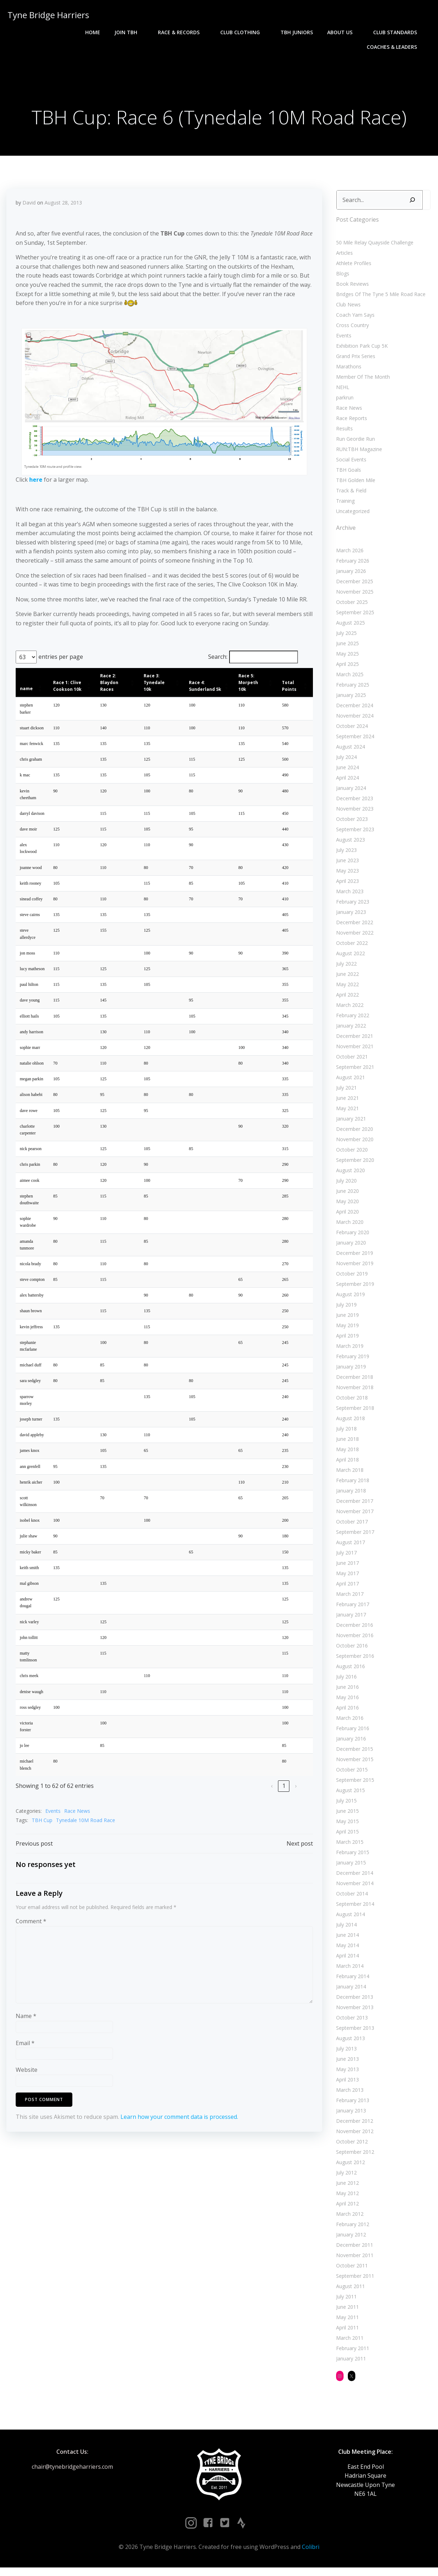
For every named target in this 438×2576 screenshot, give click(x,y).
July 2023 (344, 854)
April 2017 (345, 1587)
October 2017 (350, 1525)
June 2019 (345, 1319)
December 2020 (352, 1133)
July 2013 (344, 2052)
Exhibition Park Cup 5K (360, 350)
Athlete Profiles (351, 267)
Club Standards (328, 32)
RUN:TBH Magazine (357, 453)
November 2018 (352, 1391)
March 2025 (347, 678)
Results (342, 432)
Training (343, 505)
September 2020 (353, 1164)
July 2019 (344, 1308)
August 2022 (348, 957)
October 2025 (350, 606)
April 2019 (345, 1339)
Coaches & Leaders (395, 32)
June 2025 (345, 647)
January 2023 (349, 916)
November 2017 (352, 1515)
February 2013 (350, 2104)
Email (25, 2064)
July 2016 (344, 1680)
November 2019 (352, 1267)
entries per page (61, 663)
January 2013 (349, 2114)
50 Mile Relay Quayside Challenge (372, 246)
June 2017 (345, 1567)
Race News (78, 1829)
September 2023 (353, 833)
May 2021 (345, 1112)
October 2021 (350, 1060)
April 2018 (345, 1463)
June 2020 (345, 1195)
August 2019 (348, 1298)
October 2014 (350, 1897)
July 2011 (344, 2300)
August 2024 (348, 751)
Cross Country (350, 329)
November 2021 (352, 1050)
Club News (346, 308)
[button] (40, 694)
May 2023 (345, 874)
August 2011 (348, 2290)
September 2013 (353, 2032)
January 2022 (349, 1029)
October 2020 (350, 1153)
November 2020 (352, 1143)
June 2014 (345, 1939)
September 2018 (353, 1412)
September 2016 (353, 1660)
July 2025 (344, 637)
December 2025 (352, 585)
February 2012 (350, 2228)
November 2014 (352, 1887)
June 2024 (345, 771)
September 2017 (353, 1536)
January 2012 (349, 2238)
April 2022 (345, 998)
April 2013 (345, 2083)
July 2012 (344, 2176)
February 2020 (350, 1236)
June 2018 (345, 1443)
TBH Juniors (226, 32)
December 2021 (352, 1040)
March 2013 (347, 2094)
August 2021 (348, 1081)
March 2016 (347, 1722)
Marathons (346, 370)
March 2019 (347, 1350)
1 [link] (283, 1804)
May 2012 (345, 2197)
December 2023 (352, 802)
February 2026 (350, 565)
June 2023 (345, 864)
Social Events (349, 463)
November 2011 (352, 2259)
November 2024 (352, 720)
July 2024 (344, 761)
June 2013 (345, 2063)
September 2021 (353, 1071)
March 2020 (347, 1226)
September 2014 (353, 1908)
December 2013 (352, 2001)
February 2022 (350, 1019)
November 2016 (352, 1639)
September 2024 (353, 740)
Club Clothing (173, 32)
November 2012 (352, 2135)
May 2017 (345, 1577)
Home (22, 32)
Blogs (340, 277)
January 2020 (349, 1246)
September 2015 (353, 1784)
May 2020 (345, 1205)
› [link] (295, 1804)
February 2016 (350, 1732)
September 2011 (353, 2280)
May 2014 (345, 1949)
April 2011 (345, 2331)
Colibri (310, 2555)
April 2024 (345, 782)
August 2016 (348, 1670)
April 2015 (345, 1835)
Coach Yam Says (353, 319)
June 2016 (345, 1691)
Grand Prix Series (353, 360)
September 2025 (353, 616)
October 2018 (350, 1401)
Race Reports (349, 422)
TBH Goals (346, 474)
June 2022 (345, 978)
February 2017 (350, 1608)
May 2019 (345, 1329)
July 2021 (344, 1091)
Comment (31, 1942)
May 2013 (345, 2073)
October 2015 (350, 1773)
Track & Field (349, 494)
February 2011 (350, 2352)
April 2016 (345, 1711)
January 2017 (349, 1618)
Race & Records (111, 32)
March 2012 (347, 2218)
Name (26, 2037)
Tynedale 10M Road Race (85, 1838)
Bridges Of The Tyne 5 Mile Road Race (378, 298)
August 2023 (348, 843)
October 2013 (350, 2021)
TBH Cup (42, 1838)
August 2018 (348, 1422)
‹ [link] (271, 1804)
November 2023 (352, 812)
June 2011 (345, 2311)
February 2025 (350, 689)
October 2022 (350, 947)
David (29, 209)
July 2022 (344, 967)
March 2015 (347, 1846)
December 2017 (352, 1505)
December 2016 (352, 1629)
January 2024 (349, 792)
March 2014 (347, 1970)
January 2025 (349, 699)
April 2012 (345, 2207)
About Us (272, 32)
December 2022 (352, 926)
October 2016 (350, 1649)
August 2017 (348, 1546)
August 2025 (348, 627)
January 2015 (349, 1866)
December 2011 (352, 2249)
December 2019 (352, 1257)
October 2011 (350, 2269)
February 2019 (350, 1360)
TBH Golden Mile (353, 484)
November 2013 (352, 2011)
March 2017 (347, 1598)
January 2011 (349, 2362)
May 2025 (345, 658)
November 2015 (352, 1763)
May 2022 (345, 988)
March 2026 (347, 554)
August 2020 (348, 1174)
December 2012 (352, 2125)
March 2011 (347, 2342)
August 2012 (348, 2166)
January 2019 (349, 1370)
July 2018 (344, 1432)
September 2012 (353, 2156)
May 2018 (345, 1453)
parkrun (342, 401)
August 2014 (348, 1918)
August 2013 (348, 2042)
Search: (217, 663)
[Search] (410, 204)
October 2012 (350, 2145)
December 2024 (352, 709)
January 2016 (349, 1742)
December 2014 (352, 1877)
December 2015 (352, 1753)
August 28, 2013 (63, 209)
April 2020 (345, 1215)
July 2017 (344, 1556)
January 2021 (349, 1122)
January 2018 (349, 1494)
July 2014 (344, 1928)
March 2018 (347, 1474)
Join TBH (58, 32)
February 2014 (350, 1980)
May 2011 (345, 2321)
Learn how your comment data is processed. (179, 2137)
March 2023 (347, 895)
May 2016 (345, 1701)
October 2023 (350, 823)
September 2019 (353, 1288)
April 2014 (345, 1959)
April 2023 (345, 885)
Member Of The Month (361, 381)
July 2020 (344, 1184)
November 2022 (352, 936)
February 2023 (350, 905)
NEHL (340, 391)
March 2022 (347, 1009)
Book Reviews (350, 288)
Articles (342, 257)
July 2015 (344, 1804)
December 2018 (352, 1381)
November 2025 (352, 596)
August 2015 (348, 1794)
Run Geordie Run (353, 443)
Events (53, 1829)
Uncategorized (350, 515)
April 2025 (345, 668)
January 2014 (349, 1990)
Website (27, 2091)
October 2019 (350, 1277)
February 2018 (350, 1484)
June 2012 (345, 2187)
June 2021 (345, 1102)
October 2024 (350, 730)
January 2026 (349, 575)
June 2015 (345, 1815)
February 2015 (350, 1856)
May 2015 (345, 1825)
